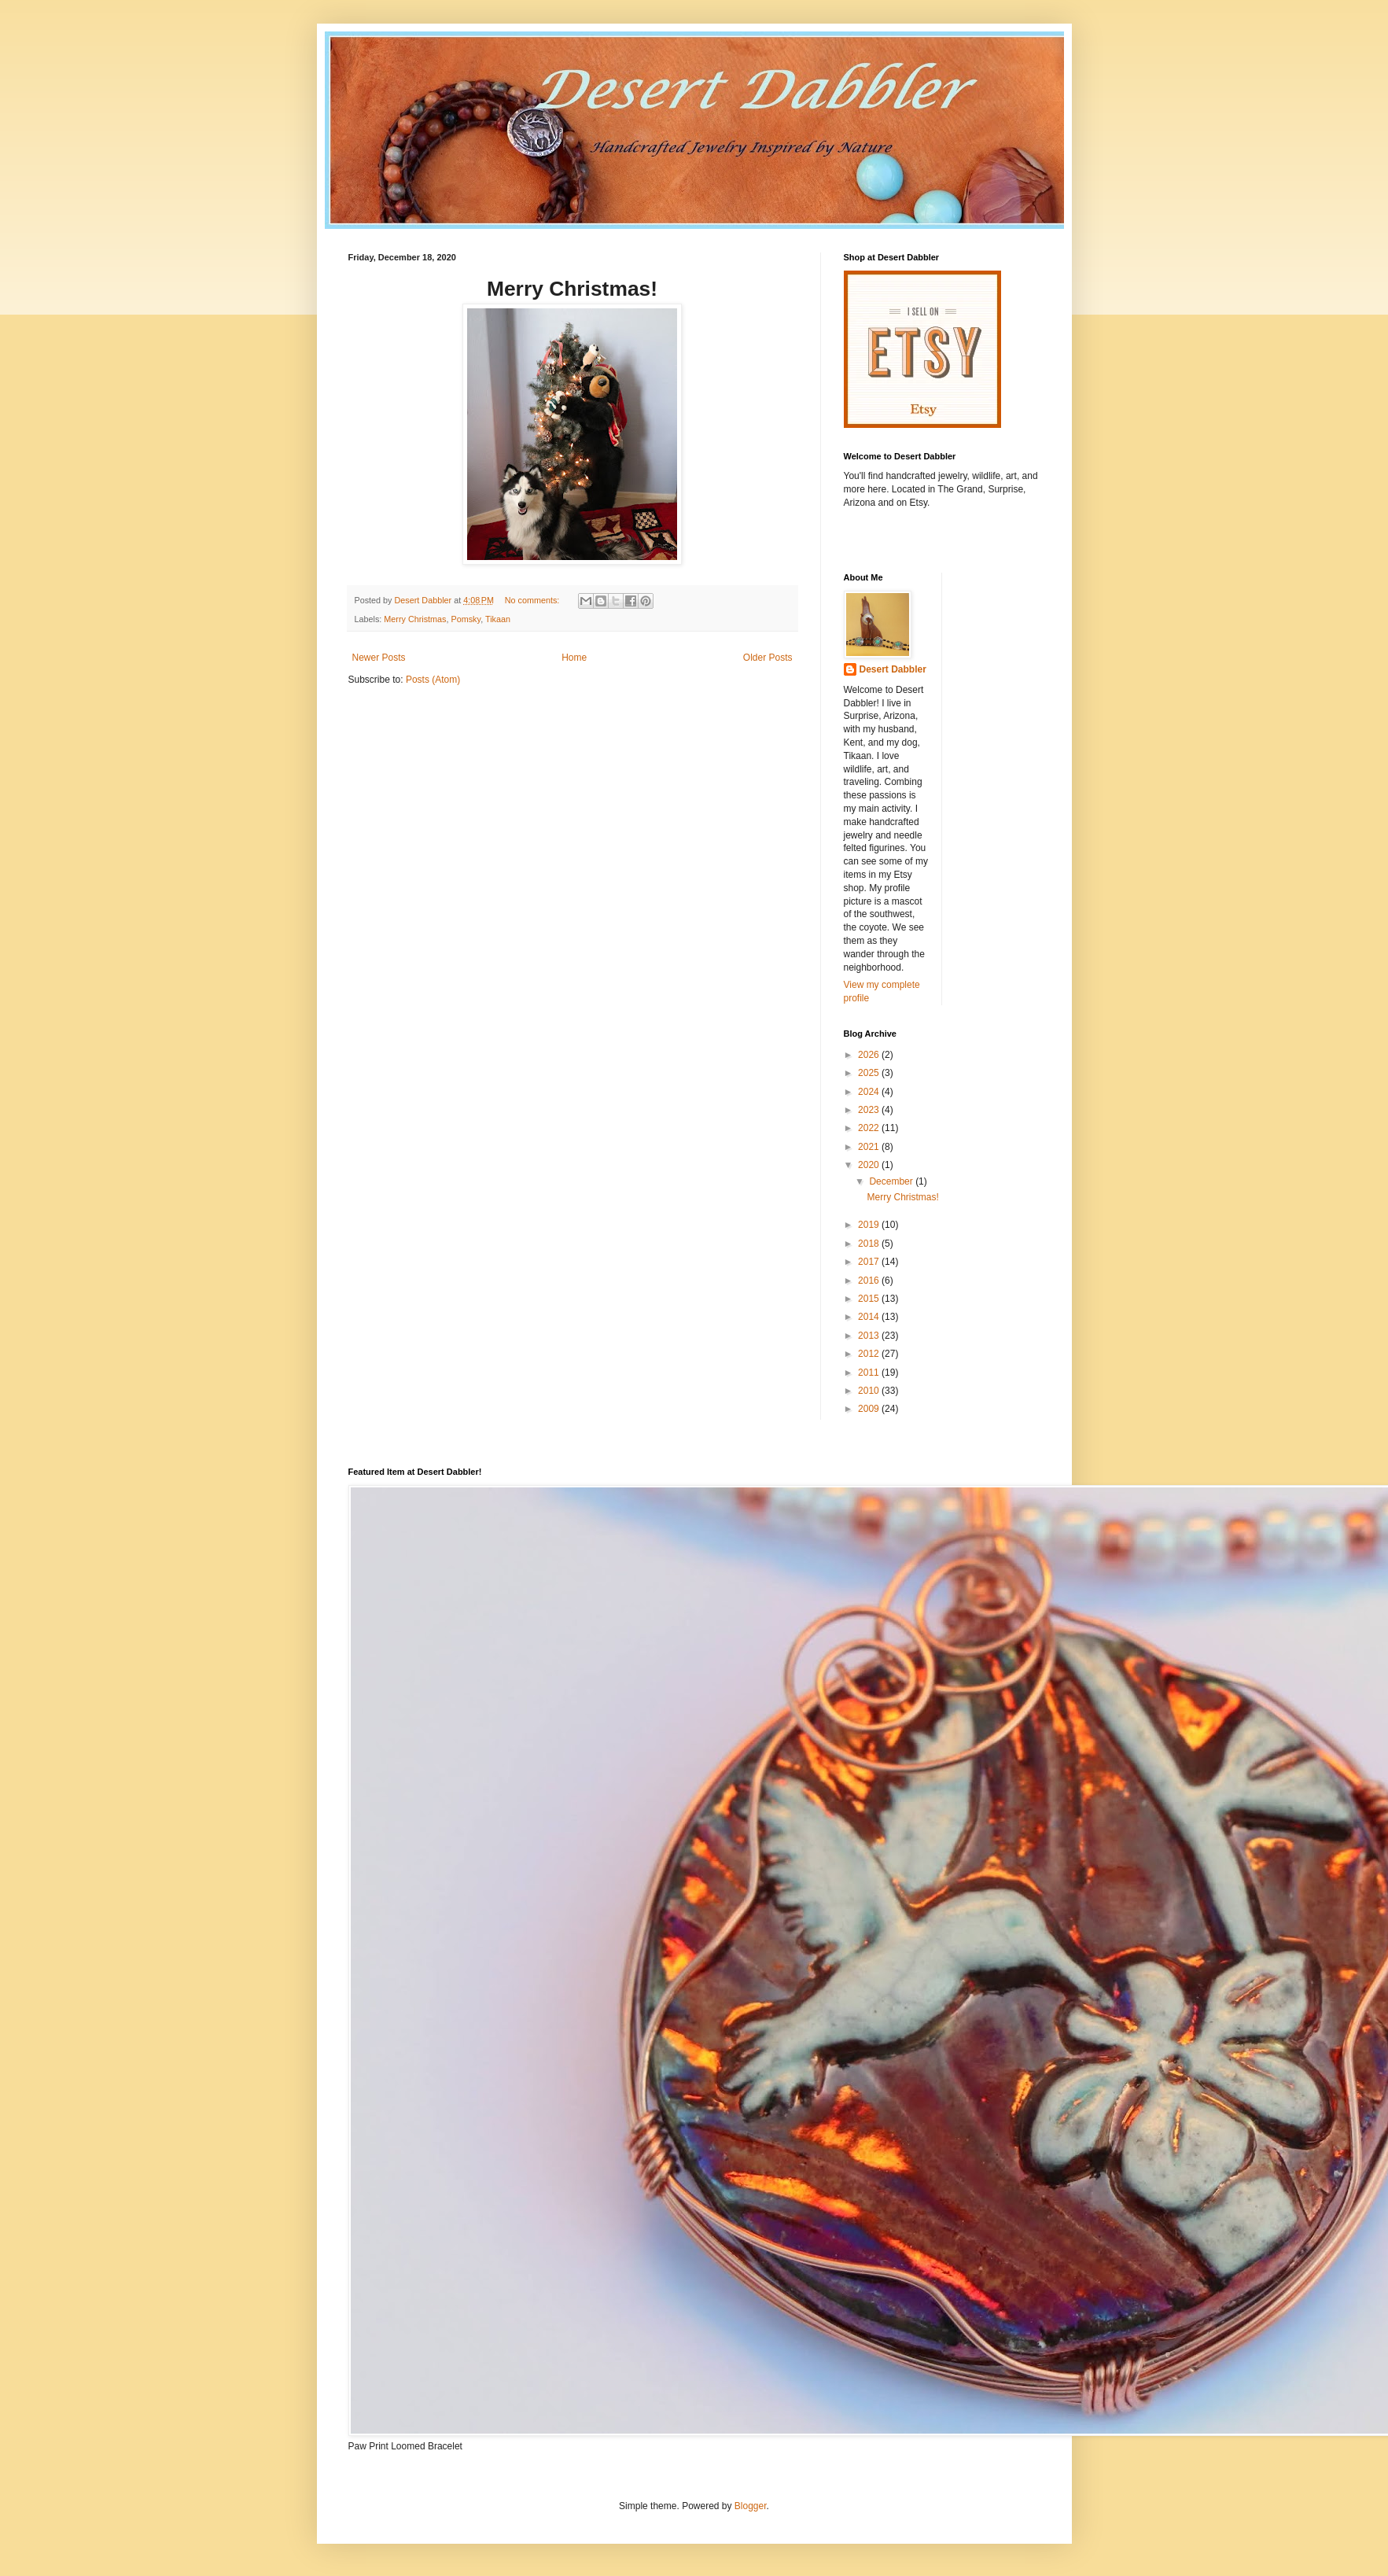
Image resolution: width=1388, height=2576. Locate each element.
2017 (870, 1261)
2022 (870, 1127)
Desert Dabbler (893, 669)
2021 (870, 1146)
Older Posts (768, 657)
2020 (870, 1164)
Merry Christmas (415, 619)
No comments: (533, 600)
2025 (870, 1072)
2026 (870, 1054)
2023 (870, 1109)
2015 (870, 1298)
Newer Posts (379, 657)
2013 (870, 1335)
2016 (870, 1280)
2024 (870, 1091)
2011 (870, 1372)
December (892, 1181)
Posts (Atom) (433, 679)
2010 (870, 1390)
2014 (870, 1316)
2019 (870, 1224)
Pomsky (466, 619)
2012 (870, 1353)
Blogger (750, 2506)
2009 (870, 1408)
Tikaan (497, 619)
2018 (870, 1243)
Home (574, 657)
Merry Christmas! (902, 1197)
